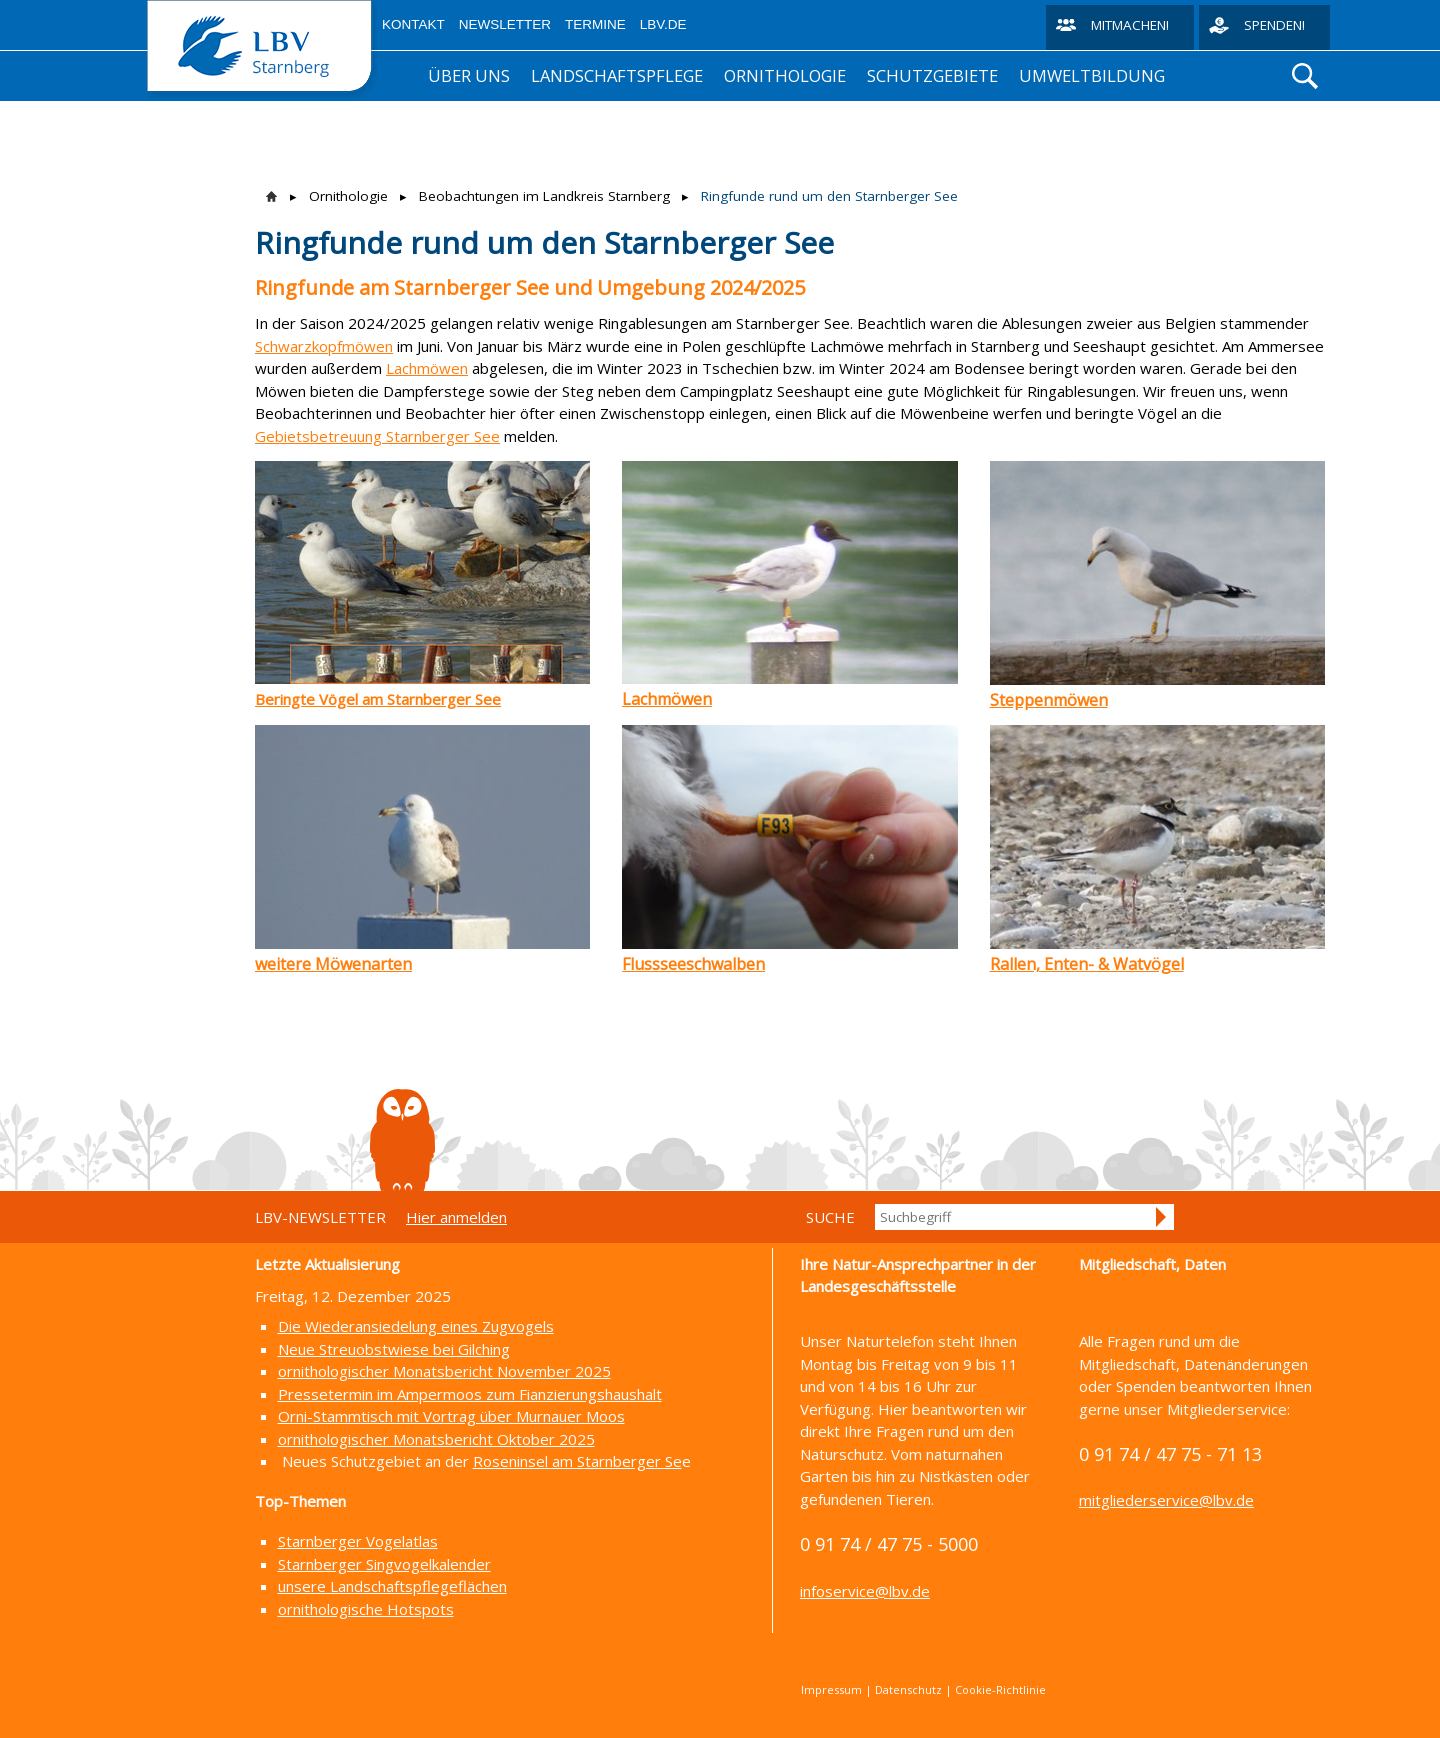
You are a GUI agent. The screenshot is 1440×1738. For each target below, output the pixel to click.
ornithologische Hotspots (366, 1609)
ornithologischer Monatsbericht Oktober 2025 (436, 1439)
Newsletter (505, 24)
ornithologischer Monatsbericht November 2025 (444, 1371)
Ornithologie (785, 75)
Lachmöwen (427, 368)
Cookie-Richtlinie (1000, 1689)
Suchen (1162, 1217)
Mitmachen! (1130, 25)
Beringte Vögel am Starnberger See (378, 699)
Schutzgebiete (932, 75)
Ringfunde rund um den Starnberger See (829, 196)
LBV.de (663, 24)
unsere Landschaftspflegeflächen (392, 1586)
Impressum (831, 1689)
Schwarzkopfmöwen (324, 346)
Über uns (469, 75)
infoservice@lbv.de (865, 1591)
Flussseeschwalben (693, 964)
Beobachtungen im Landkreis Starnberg (544, 196)
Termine (595, 24)
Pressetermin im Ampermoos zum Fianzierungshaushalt (470, 1394)
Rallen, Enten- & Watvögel (1087, 964)
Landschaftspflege (617, 75)
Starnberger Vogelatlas (358, 1541)
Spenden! (1274, 25)
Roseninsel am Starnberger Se (577, 1461)
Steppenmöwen (1049, 700)
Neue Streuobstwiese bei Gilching (394, 1349)
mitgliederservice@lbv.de (1166, 1500)
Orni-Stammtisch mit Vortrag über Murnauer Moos (451, 1416)
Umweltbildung (1092, 75)
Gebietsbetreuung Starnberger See (377, 436)
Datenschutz (908, 1689)
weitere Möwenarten (333, 964)
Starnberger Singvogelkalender (384, 1564)
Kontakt (413, 24)
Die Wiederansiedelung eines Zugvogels (416, 1326)
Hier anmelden (456, 1217)
